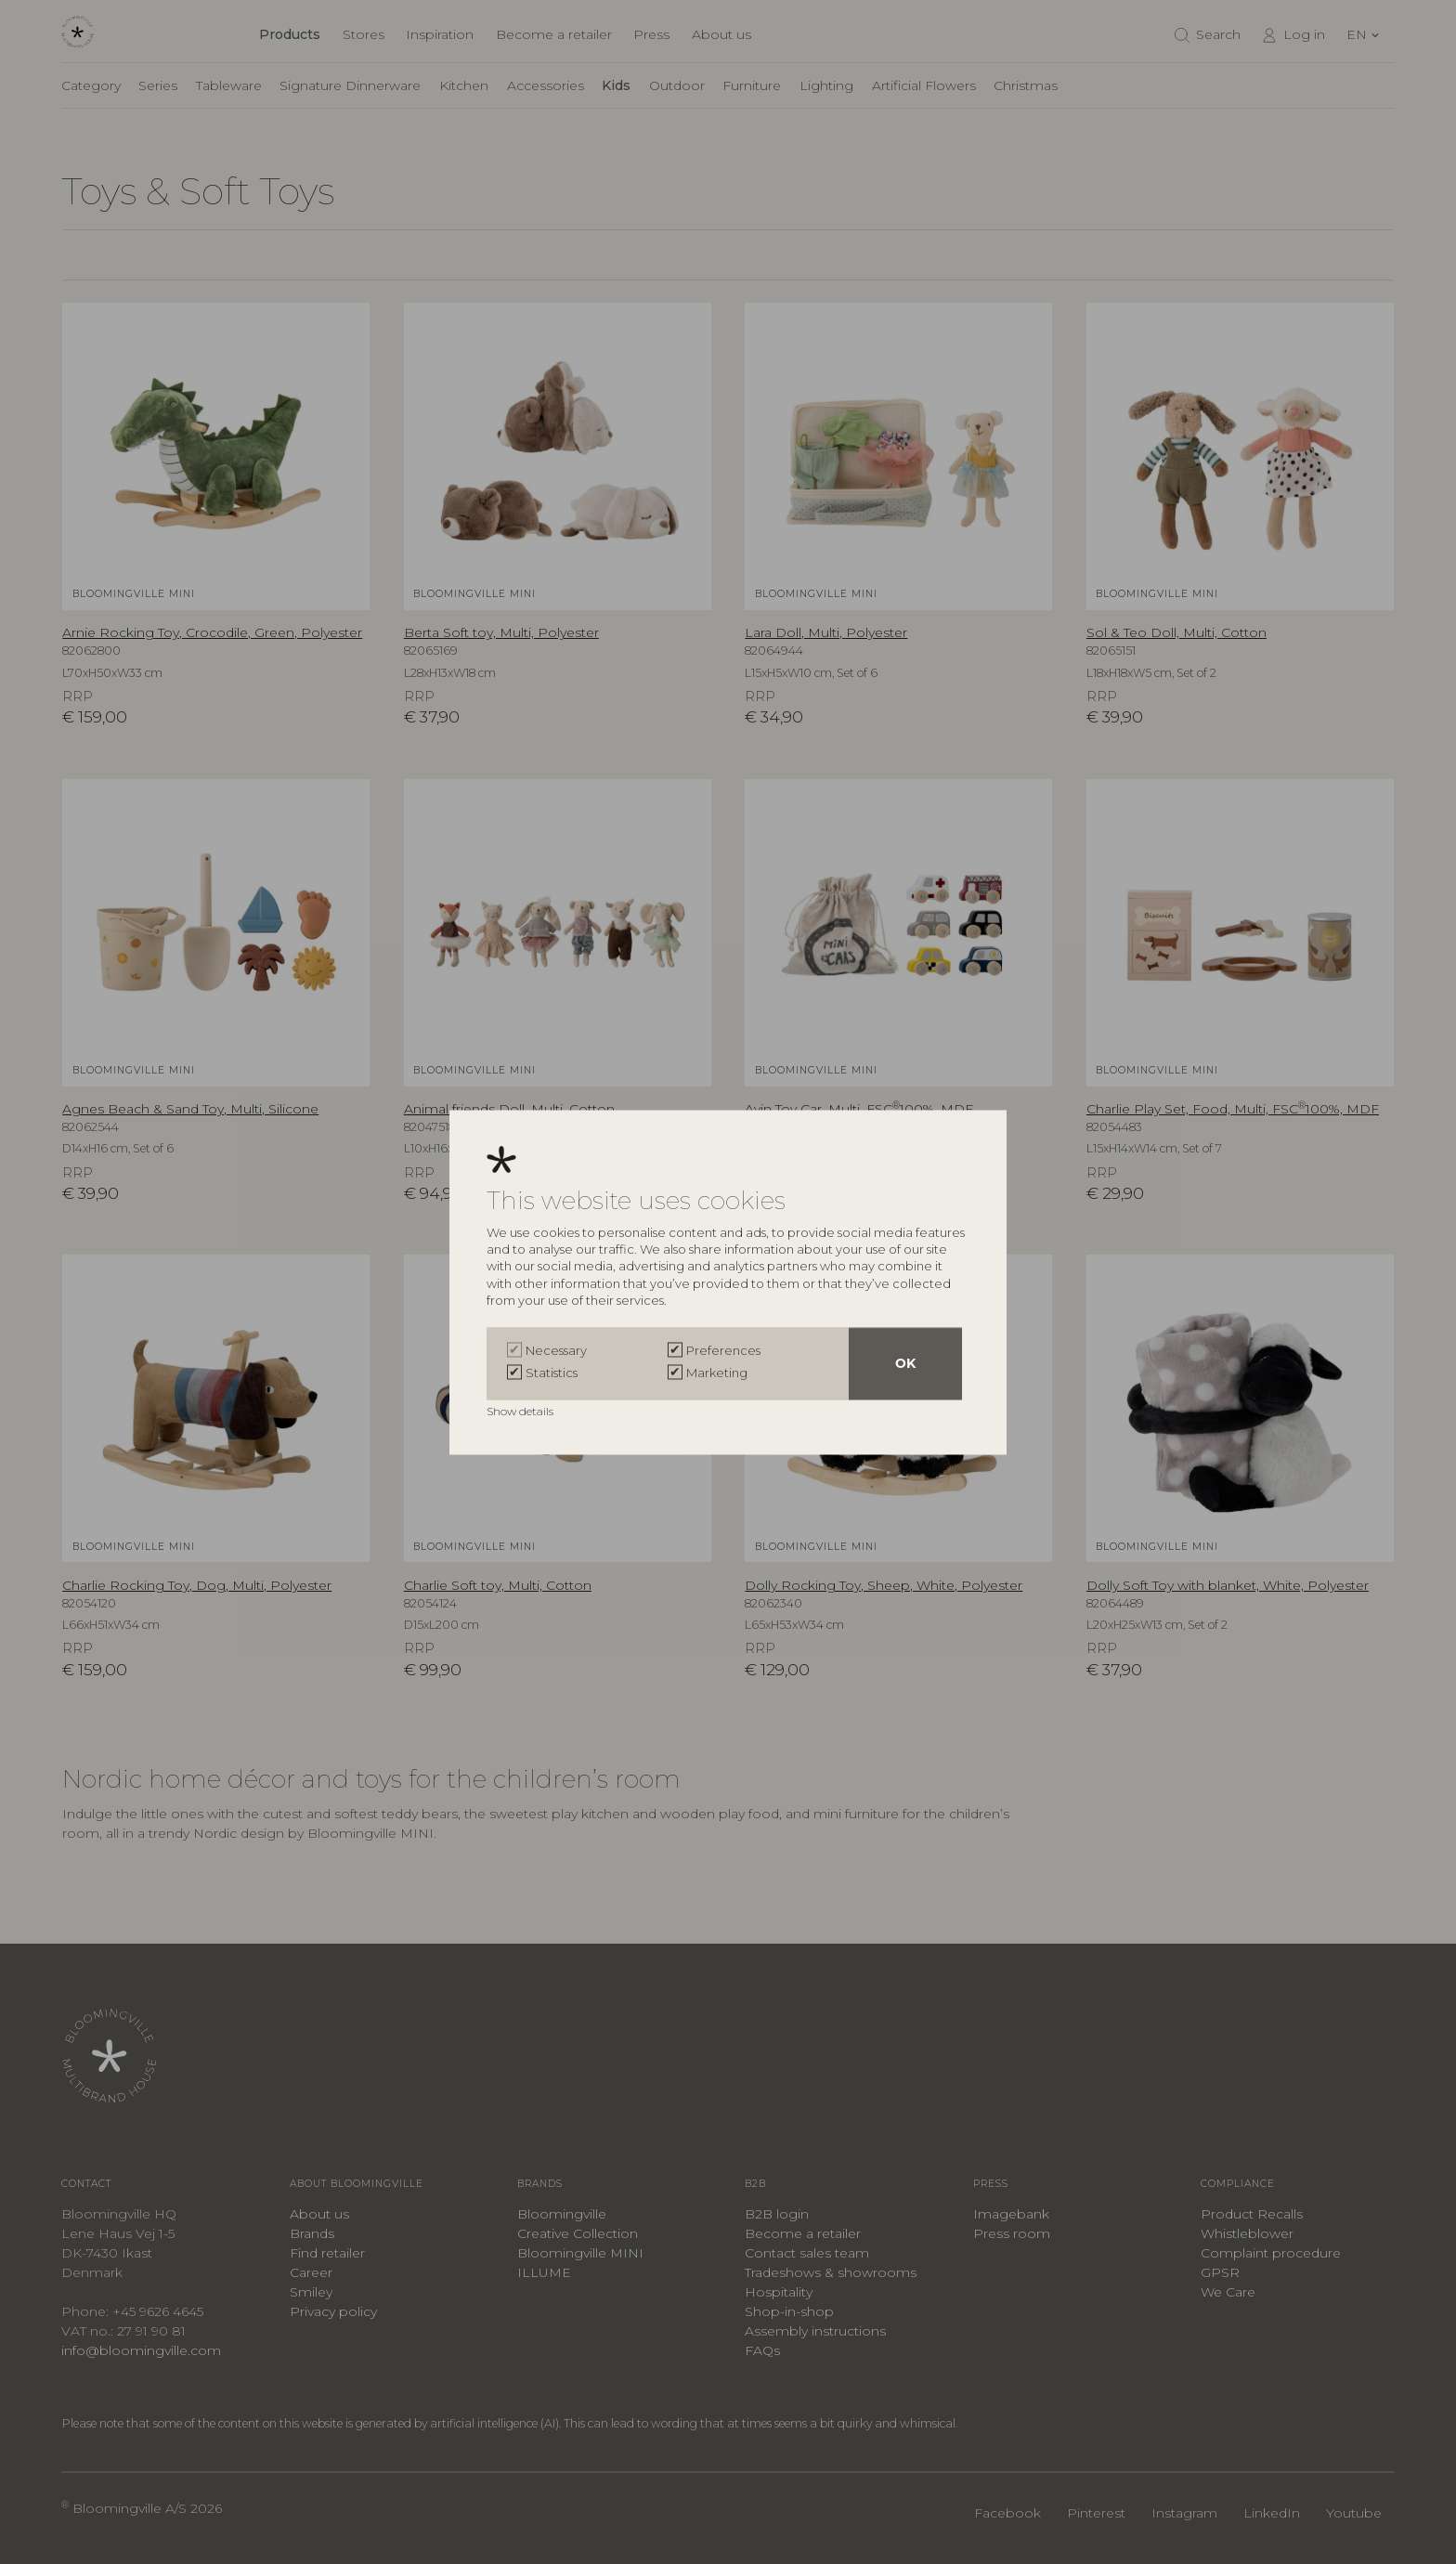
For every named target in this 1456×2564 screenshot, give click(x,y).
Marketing (717, 1372)
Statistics (552, 1372)
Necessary (556, 1350)
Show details (521, 1411)
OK (905, 1363)
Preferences (723, 1350)
